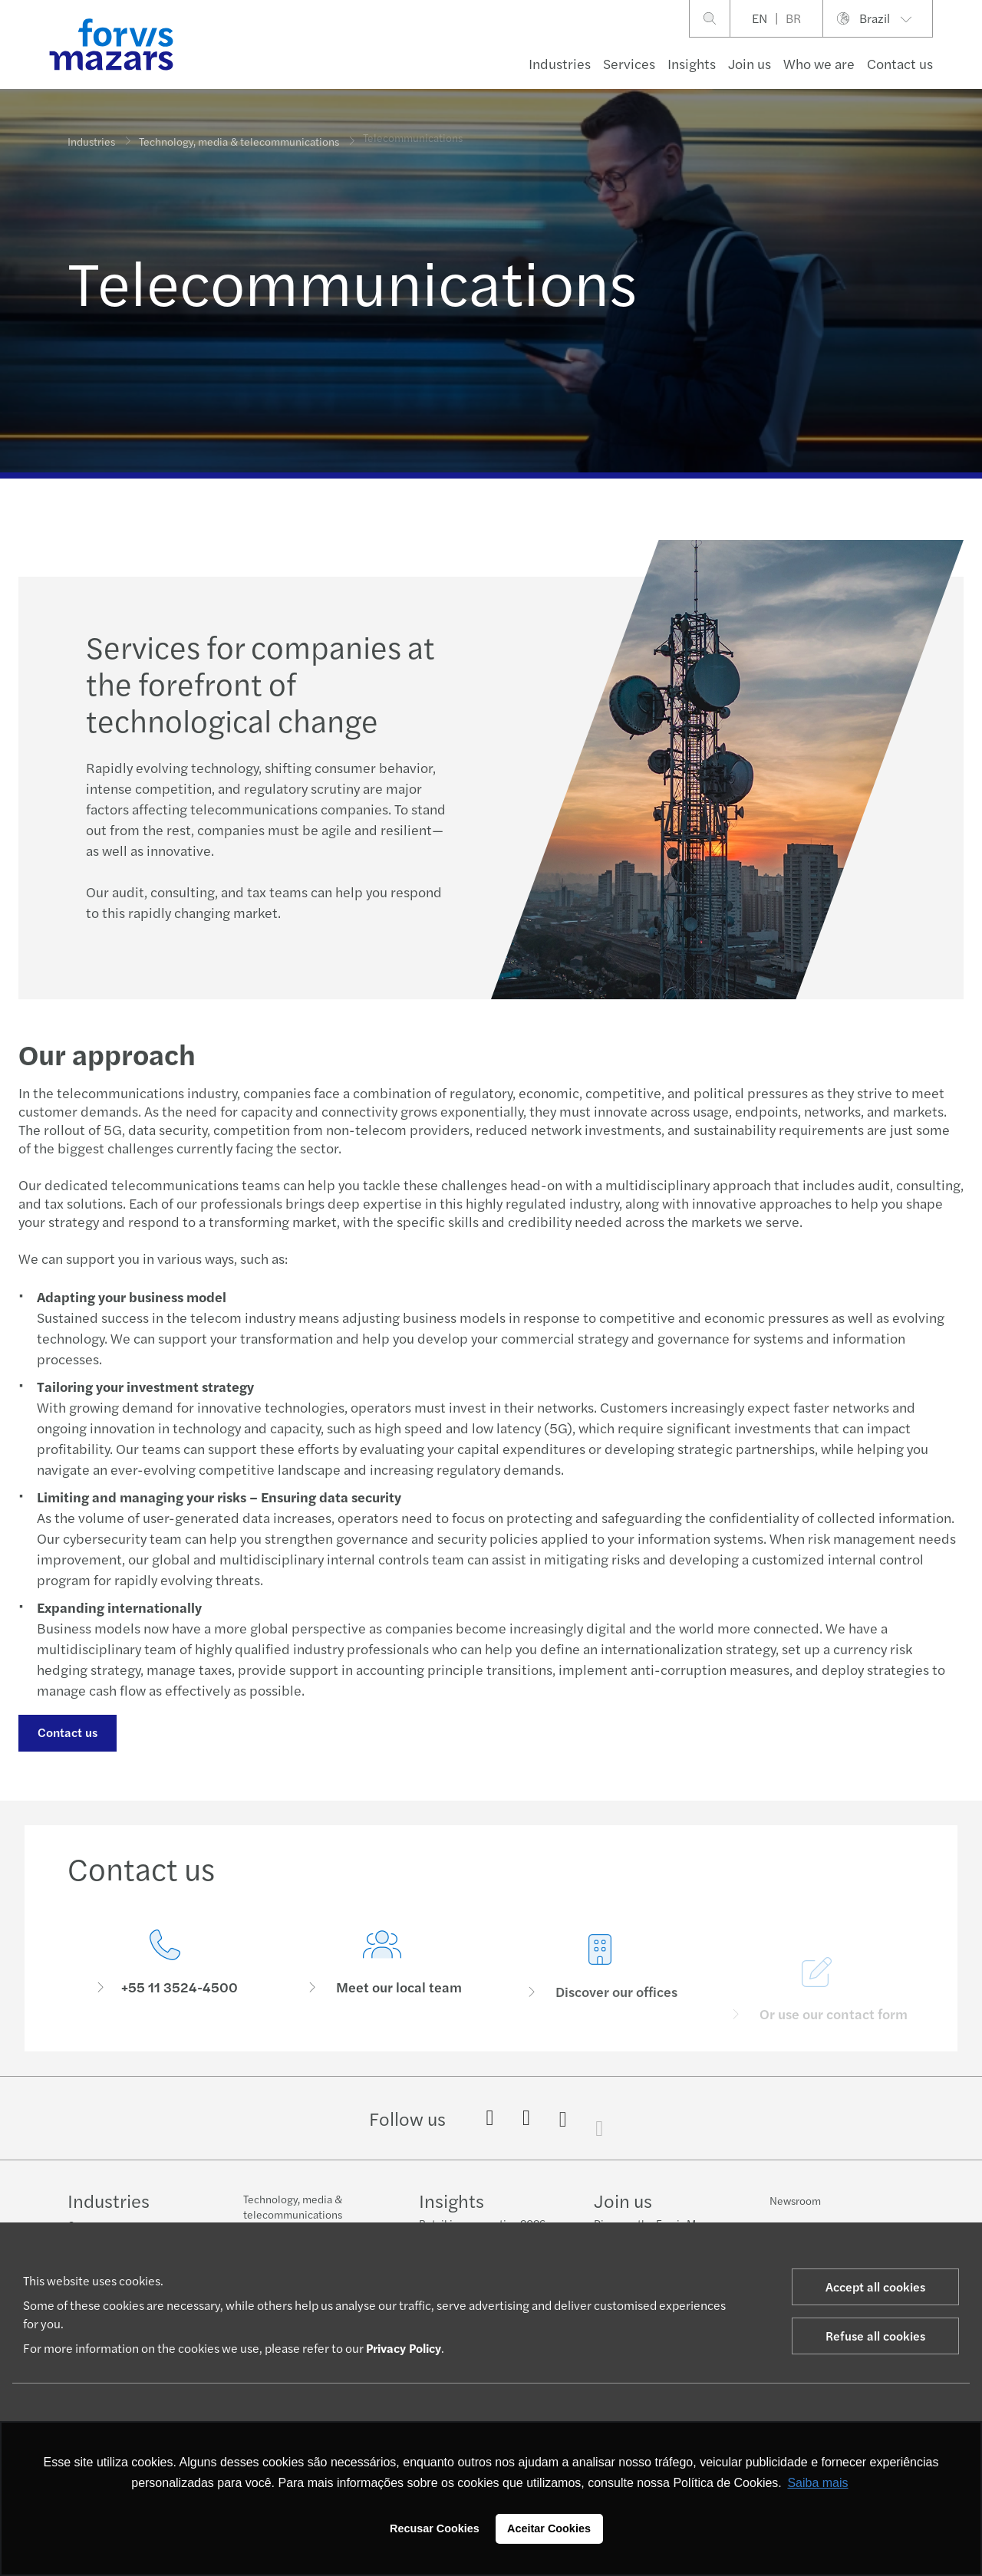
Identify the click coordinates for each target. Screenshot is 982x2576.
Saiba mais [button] (817, 2482)
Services (629, 63)
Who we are (819, 63)
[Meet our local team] (383, 1982)
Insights (691, 63)
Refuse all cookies (875, 2335)
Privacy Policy (403, 2348)
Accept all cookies (875, 2286)
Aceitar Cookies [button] (549, 2528)
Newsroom (795, 2200)
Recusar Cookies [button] (434, 2528)
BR (793, 18)
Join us (749, 63)
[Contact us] (165, 1964)
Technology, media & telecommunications (239, 138)
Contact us (67, 1732)
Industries (560, 63)
